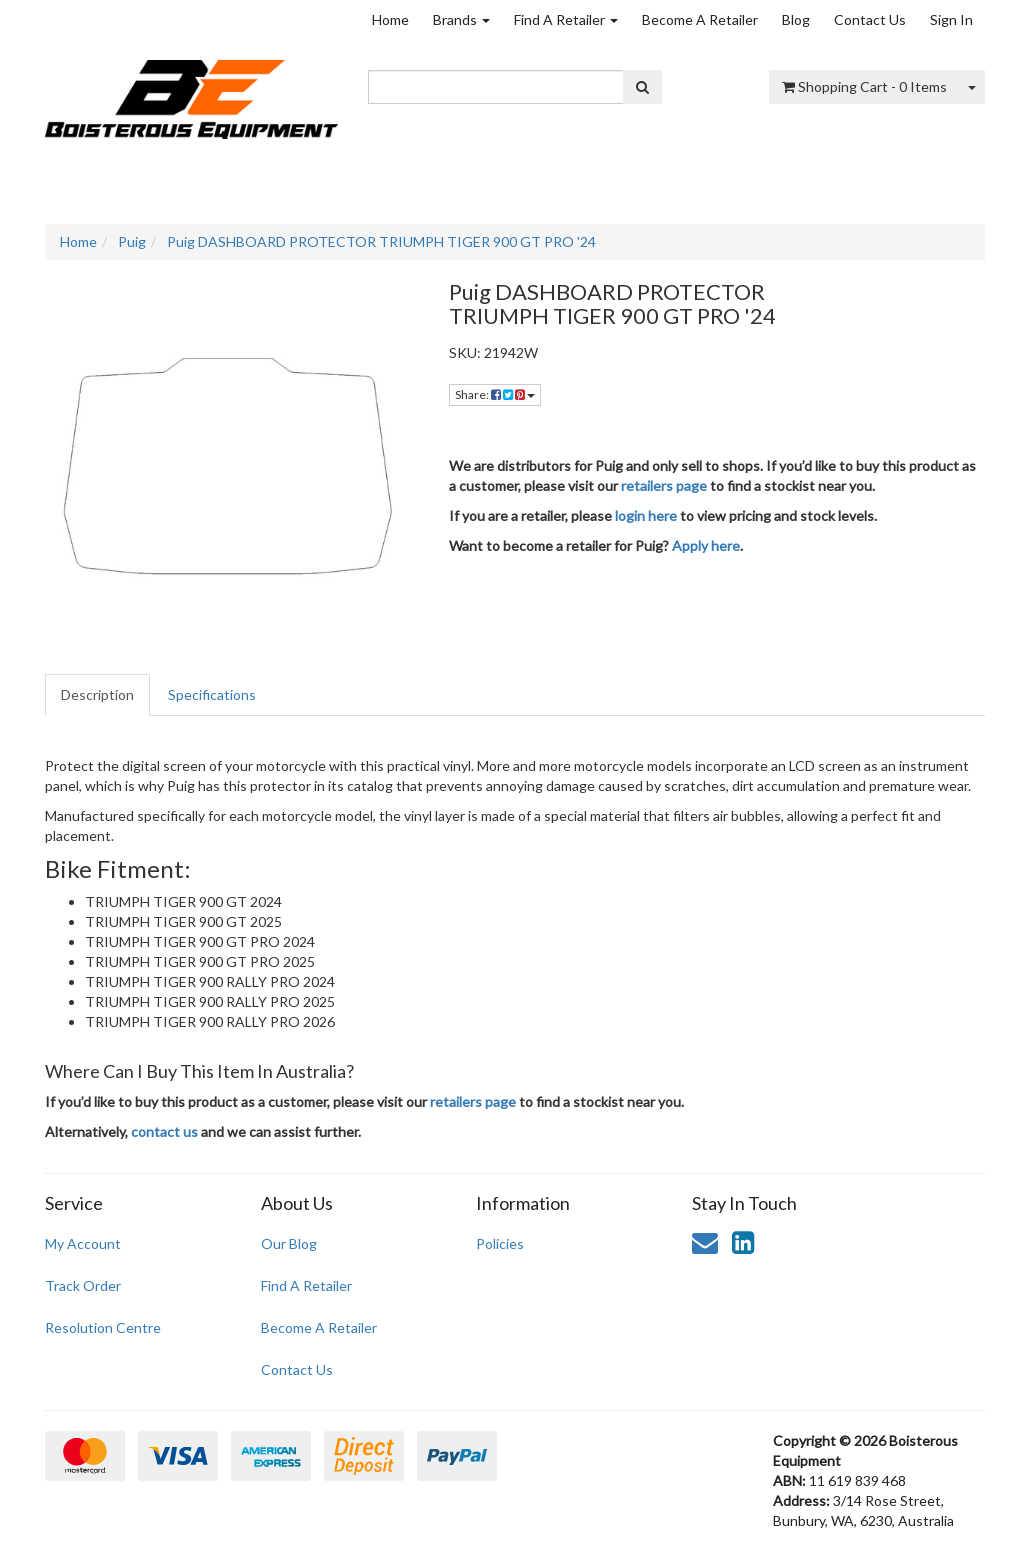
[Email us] (705, 1242)
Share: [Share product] (495, 394)
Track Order (83, 1285)
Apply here (706, 545)
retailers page (664, 485)
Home (390, 19)
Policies (500, 1243)
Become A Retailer (700, 19)
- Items (864, 86)
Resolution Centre (103, 1327)
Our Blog (289, 1243)
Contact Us (870, 19)
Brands (461, 19)
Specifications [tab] (212, 694)
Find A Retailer (566, 19)
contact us (164, 1131)
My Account (83, 1243)
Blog (796, 19)
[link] (743, 1242)
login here (646, 515)
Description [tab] (97, 694)
